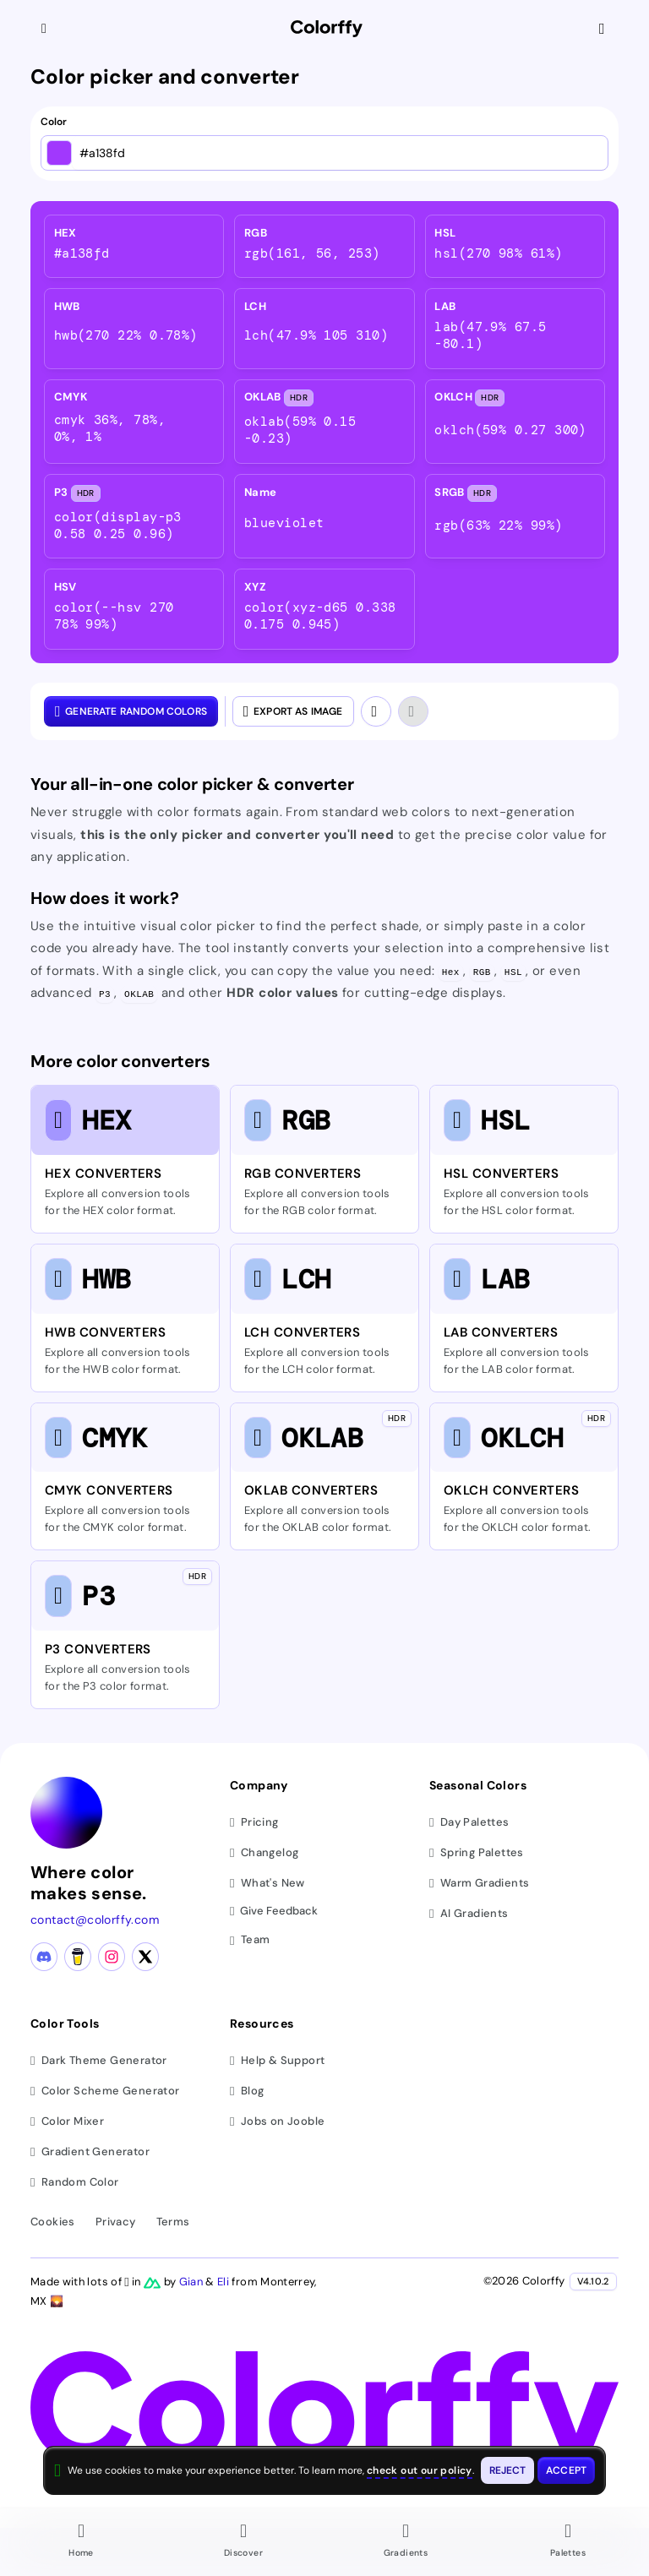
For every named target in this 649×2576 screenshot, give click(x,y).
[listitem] (134, 246)
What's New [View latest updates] (267, 1883)
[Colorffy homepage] (327, 29)
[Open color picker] (59, 153)
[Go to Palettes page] (568, 2542)
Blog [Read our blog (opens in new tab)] (247, 2091)
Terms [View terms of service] (173, 2222)
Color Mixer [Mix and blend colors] (67, 2122)
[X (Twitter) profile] (145, 1957)
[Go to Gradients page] (405, 2542)
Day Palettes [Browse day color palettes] (469, 1823)
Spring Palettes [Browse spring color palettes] (476, 1853)
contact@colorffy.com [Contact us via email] (94, 1920)
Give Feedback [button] (274, 1912)
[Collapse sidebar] (45, 29)
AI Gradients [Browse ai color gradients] (469, 1914)
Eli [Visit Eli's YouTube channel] (224, 2282)
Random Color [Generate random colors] (74, 2183)
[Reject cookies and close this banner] (508, 2470)
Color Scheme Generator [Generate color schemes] (105, 2091)
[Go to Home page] (81, 2542)
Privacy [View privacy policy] (115, 2222)
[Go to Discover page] (243, 2542)
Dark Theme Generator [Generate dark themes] (98, 2061)
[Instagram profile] (111, 1957)
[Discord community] (43, 1957)
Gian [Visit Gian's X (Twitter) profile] (192, 2282)
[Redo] (413, 711)
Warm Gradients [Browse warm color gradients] (479, 1883)
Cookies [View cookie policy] (52, 2222)
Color (53, 122)
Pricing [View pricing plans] (254, 1823)
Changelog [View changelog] (264, 1853)
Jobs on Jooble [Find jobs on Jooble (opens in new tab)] (277, 2122)
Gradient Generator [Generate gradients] (90, 2152)
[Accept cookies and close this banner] (566, 2470)
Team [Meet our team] (250, 1940)
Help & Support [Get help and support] (277, 2061)
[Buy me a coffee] (77, 1957)
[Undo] (376, 711)
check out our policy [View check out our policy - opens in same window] (419, 2470)
